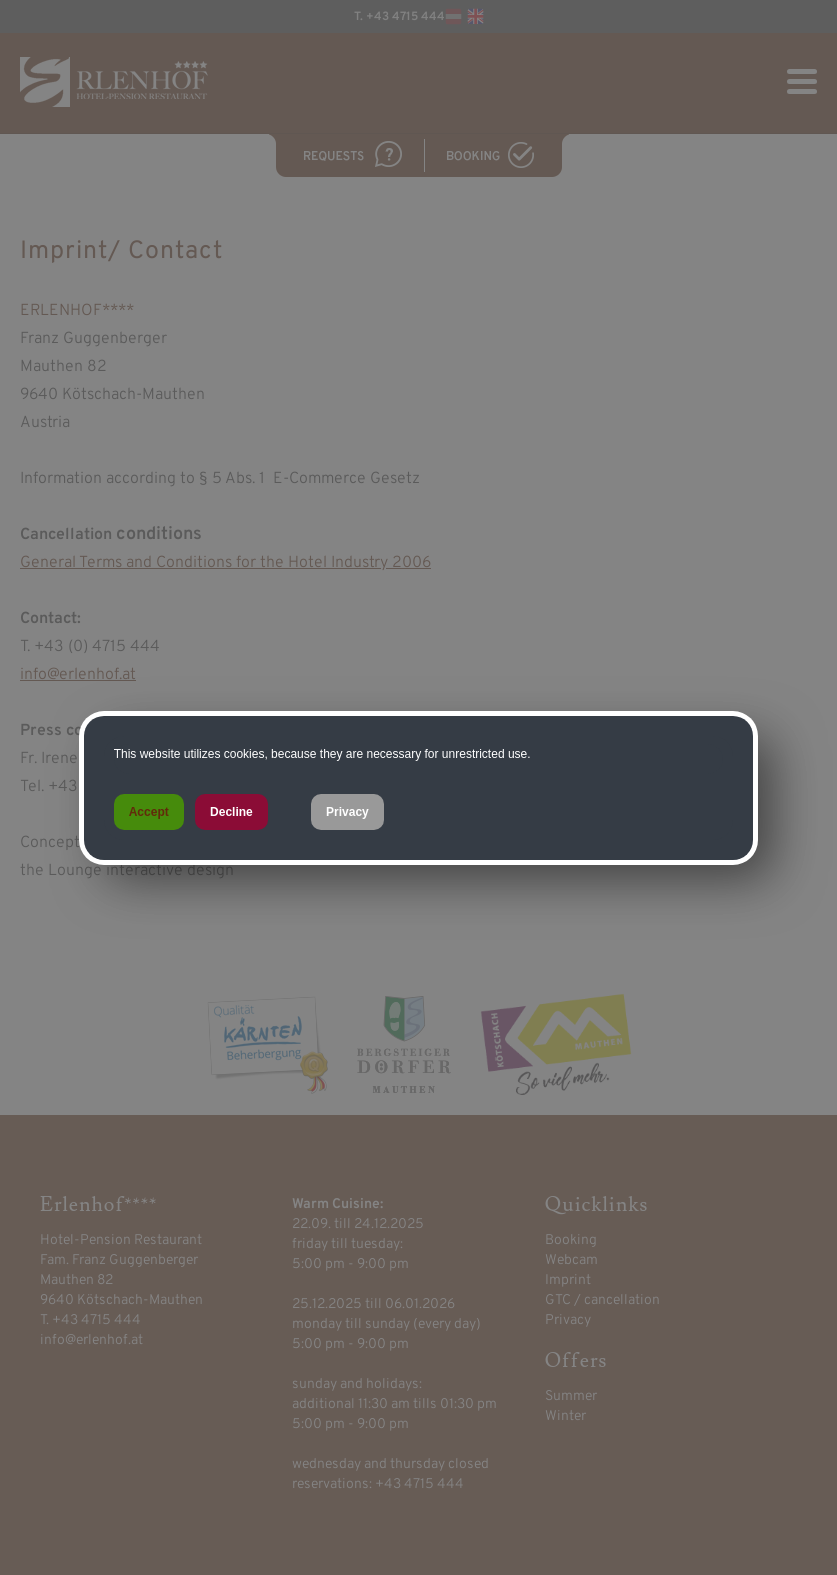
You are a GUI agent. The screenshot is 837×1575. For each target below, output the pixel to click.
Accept (149, 812)
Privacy (347, 812)
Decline (231, 812)
